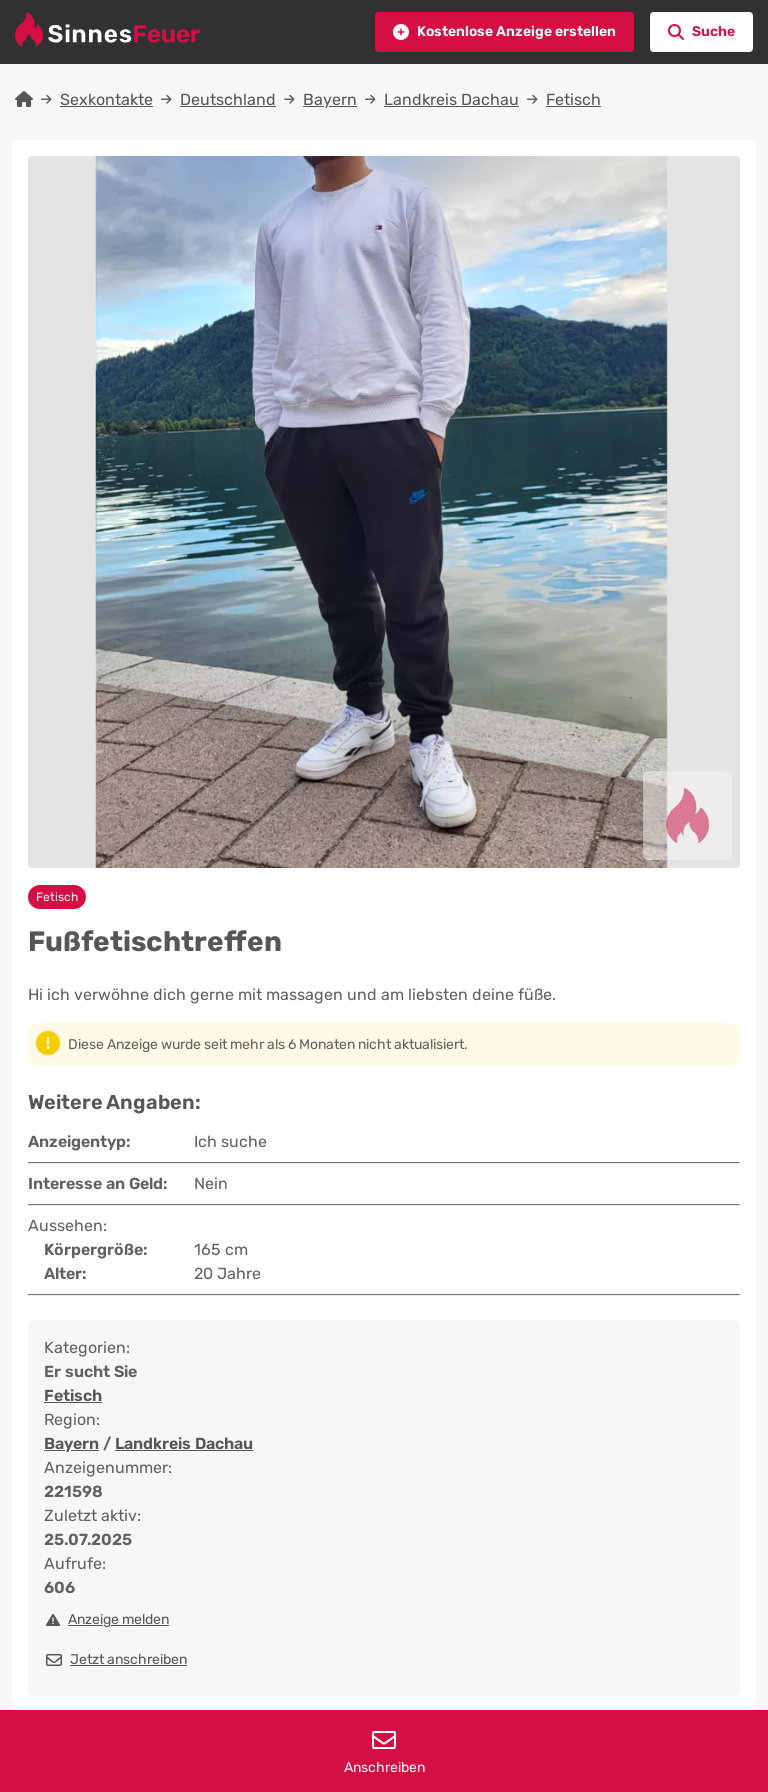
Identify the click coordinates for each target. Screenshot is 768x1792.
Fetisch (573, 99)
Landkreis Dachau (451, 99)
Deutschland (228, 99)
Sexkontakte (106, 99)
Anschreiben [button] (384, 1752)
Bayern (330, 99)
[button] (504, 32)
